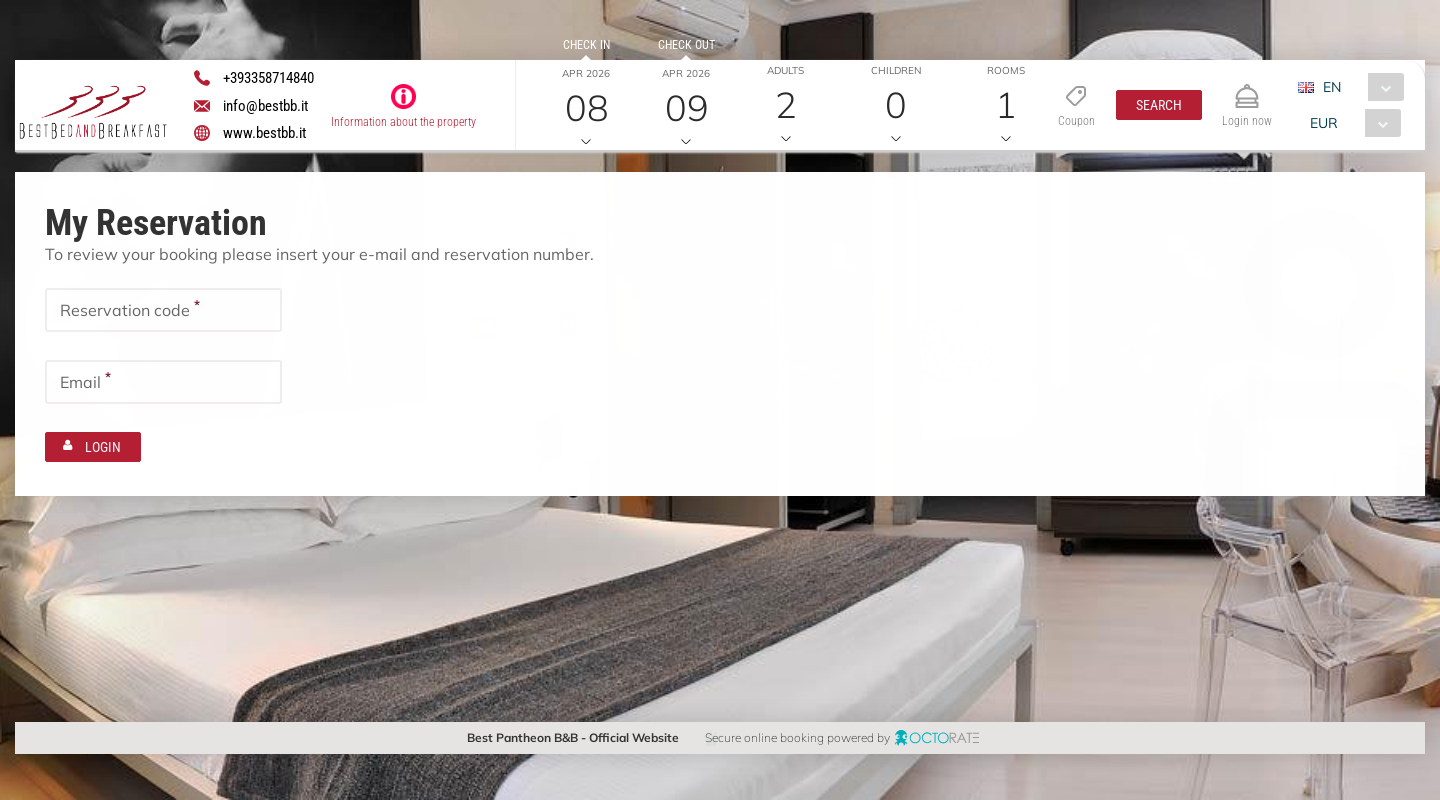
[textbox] (163, 309)
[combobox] (1357, 87)
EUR (1323, 123)
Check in (585, 45)
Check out (685, 45)
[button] (1158, 105)
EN (1331, 87)
